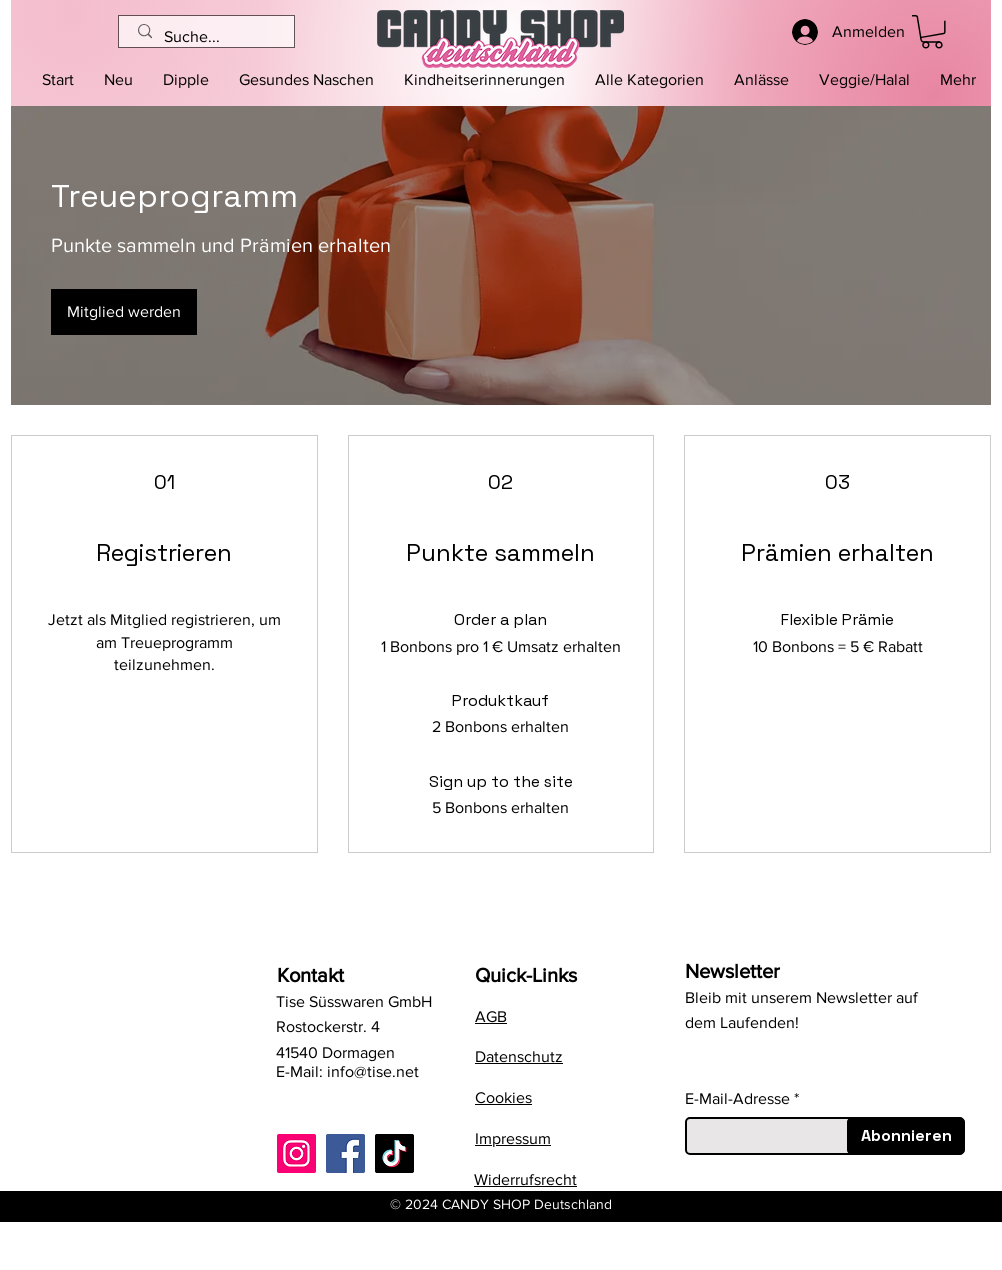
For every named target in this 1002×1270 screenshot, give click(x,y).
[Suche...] (208, 37)
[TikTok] (394, 1153)
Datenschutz (519, 1056)
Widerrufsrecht (525, 1179)
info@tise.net (373, 1071)
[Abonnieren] (906, 1136)
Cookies (503, 1097)
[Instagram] (296, 1153)
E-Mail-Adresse (737, 1099)
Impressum (513, 1138)
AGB (491, 1016)
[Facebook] (345, 1153)
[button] (649, 80)
